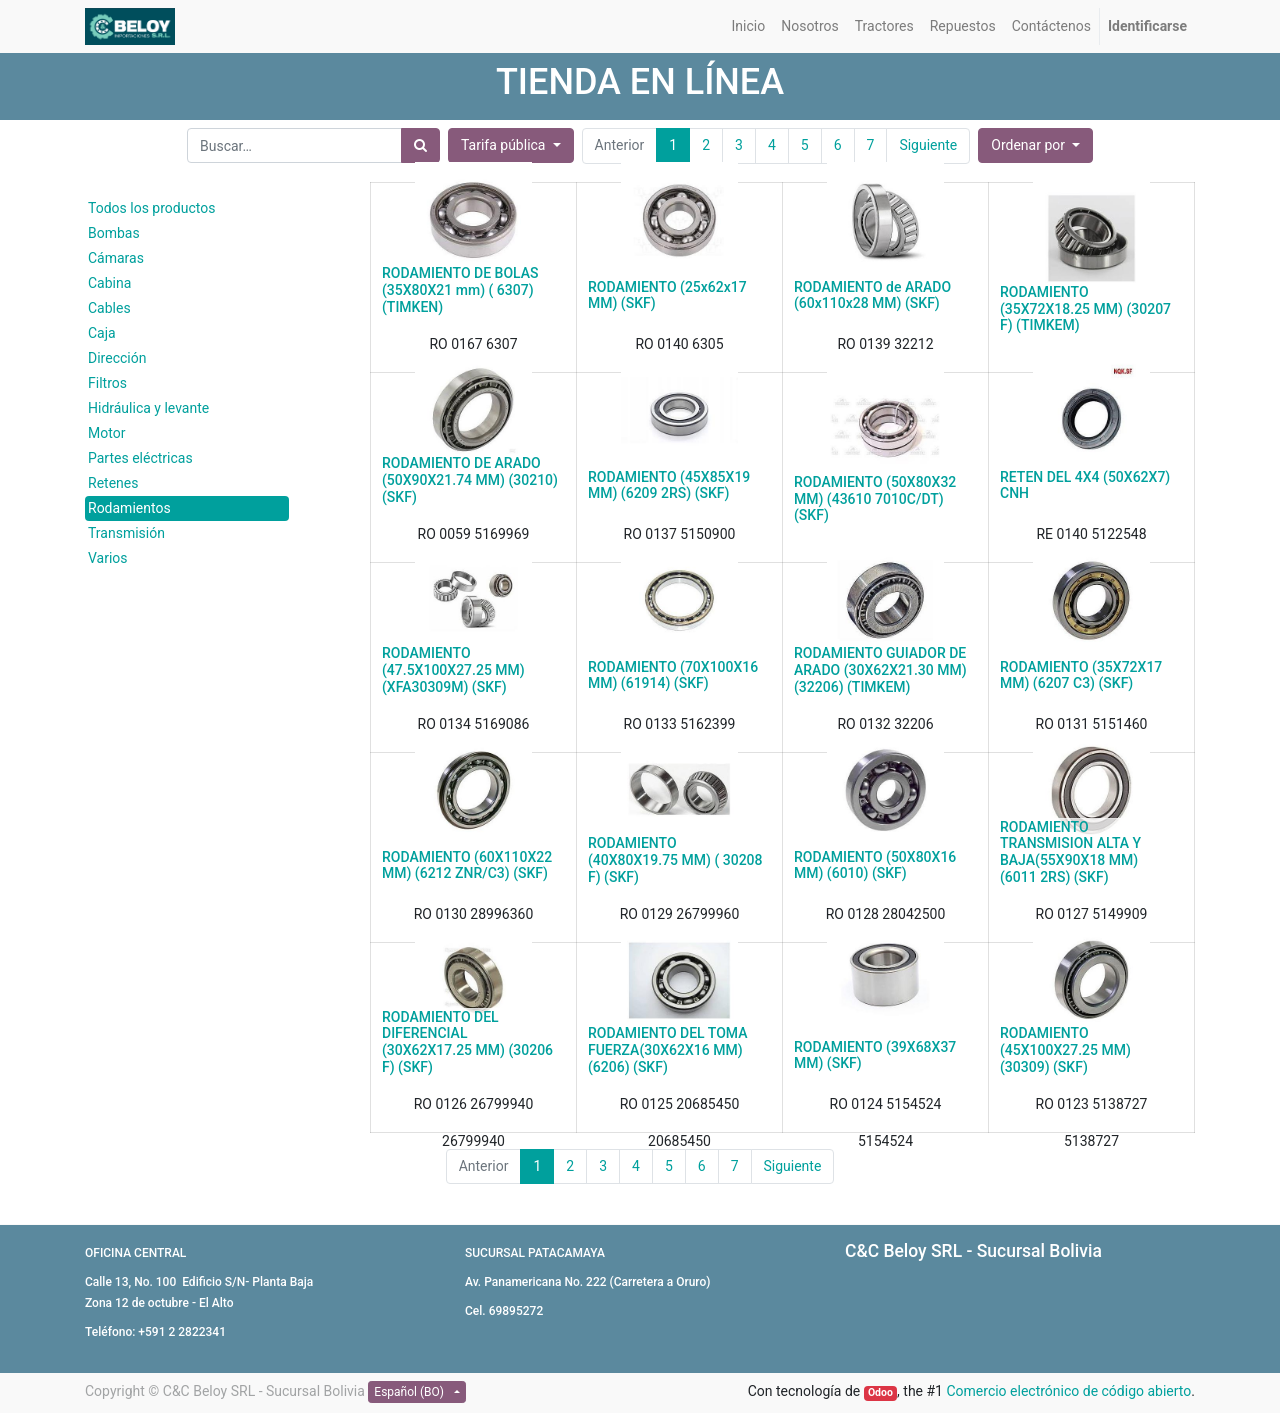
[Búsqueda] (420, 145)
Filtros (107, 383)
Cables (109, 308)
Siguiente (793, 1166)
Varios (108, 558)
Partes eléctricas (140, 458)
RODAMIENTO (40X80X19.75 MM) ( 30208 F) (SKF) (675, 860)
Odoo (880, 1392)
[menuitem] (749, 26)
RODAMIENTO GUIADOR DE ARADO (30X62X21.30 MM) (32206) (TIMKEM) (880, 670)
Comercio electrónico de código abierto (1068, 1391)
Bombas (114, 233)
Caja (102, 333)
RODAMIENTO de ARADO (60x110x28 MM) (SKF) (872, 295)
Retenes (113, 483)
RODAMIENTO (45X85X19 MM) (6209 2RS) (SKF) (669, 485)
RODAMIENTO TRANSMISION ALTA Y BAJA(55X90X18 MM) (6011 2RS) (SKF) (1070, 852)
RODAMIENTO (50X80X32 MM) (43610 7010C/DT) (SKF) (875, 499)
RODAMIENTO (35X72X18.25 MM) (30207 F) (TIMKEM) (1085, 309)
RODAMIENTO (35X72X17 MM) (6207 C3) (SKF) (1081, 675)
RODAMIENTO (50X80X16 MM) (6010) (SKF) (875, 865)
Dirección (117, 358)
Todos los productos (151, 208)
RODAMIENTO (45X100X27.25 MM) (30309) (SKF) (1065, 1050)
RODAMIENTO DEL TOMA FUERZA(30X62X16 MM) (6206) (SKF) (667, 1050)
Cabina (109, 283)
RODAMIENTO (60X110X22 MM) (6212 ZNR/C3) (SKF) (467, 865)
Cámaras (116, 258)
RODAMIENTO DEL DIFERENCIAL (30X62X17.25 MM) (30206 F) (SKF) (467, 1042)
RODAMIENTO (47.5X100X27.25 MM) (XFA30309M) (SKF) (453, 670)
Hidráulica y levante (148, 408)
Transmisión (126, 533)
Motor (106, 433)
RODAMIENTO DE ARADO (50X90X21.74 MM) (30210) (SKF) (470, 480)
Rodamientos (129, 508)
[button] (1035, 145)
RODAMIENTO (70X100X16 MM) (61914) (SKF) (673, 675)
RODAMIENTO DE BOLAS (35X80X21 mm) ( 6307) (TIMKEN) (460, 290)
